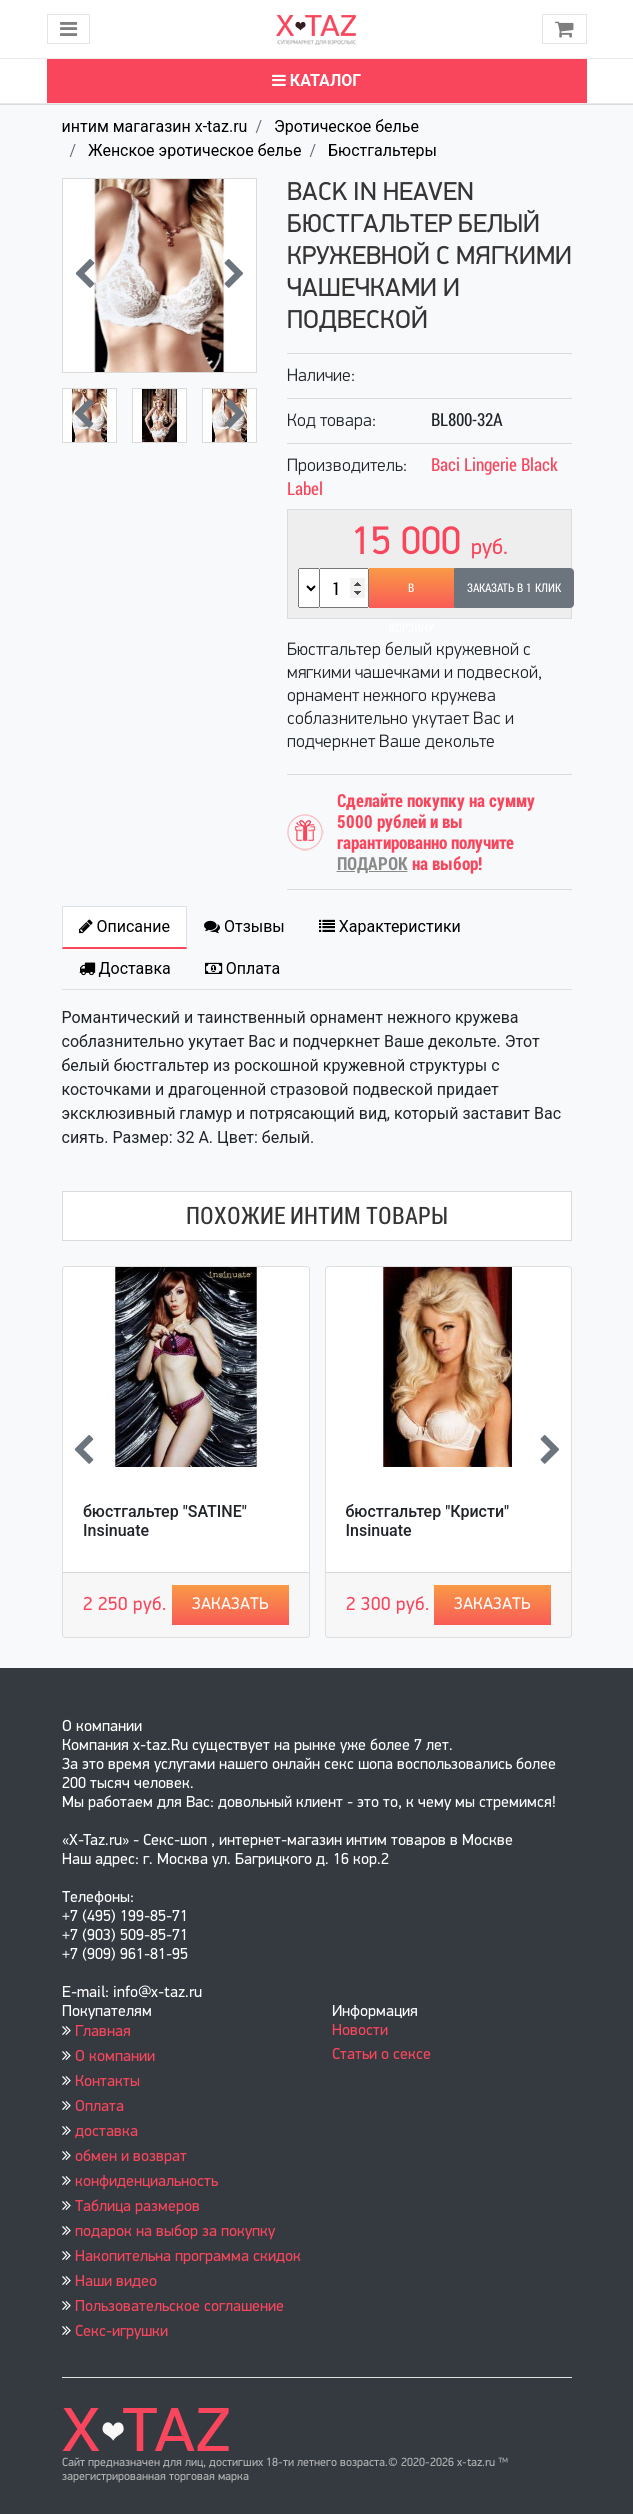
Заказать (230, 1604)
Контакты (107, 2082)
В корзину (411, 594)
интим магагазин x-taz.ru (155, 126)
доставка (106, 2132)
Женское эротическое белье (194, 150)
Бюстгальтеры (382, 150)
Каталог (316, 80)
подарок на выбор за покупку (175, 2232)
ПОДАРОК (372, 863)
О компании (115, 2057)
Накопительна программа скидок (188, 2257)
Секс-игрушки (121, 2332)
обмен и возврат (131, 2157)
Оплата (99, 2107)
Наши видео (116, 2282)
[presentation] (84, 276)
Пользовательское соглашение (179, 2307)
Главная (103, 2032)
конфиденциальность (146, 2182)
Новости (360, 2031)
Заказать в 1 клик (514, 588)
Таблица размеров (137, 2207)
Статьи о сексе (381, 2055)
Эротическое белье (346, 126)
